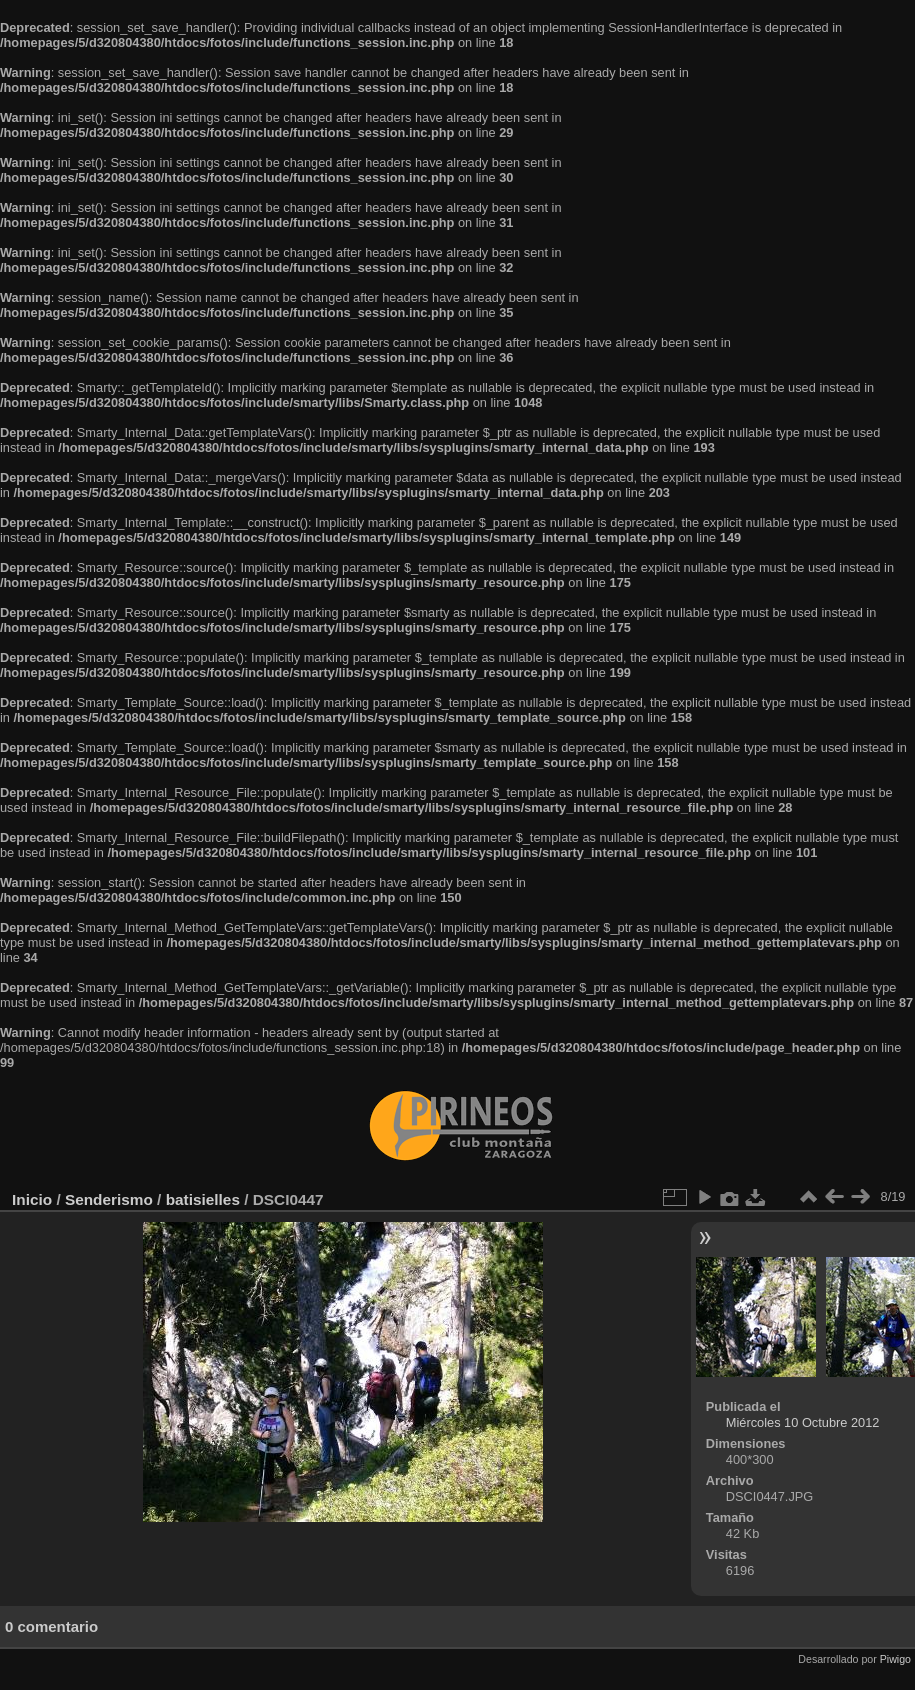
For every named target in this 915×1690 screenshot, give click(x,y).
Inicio (32, 1199)
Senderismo (109, 1199)
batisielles (203, 1199)
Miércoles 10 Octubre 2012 (803, 1422)
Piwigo (895, 1659)
